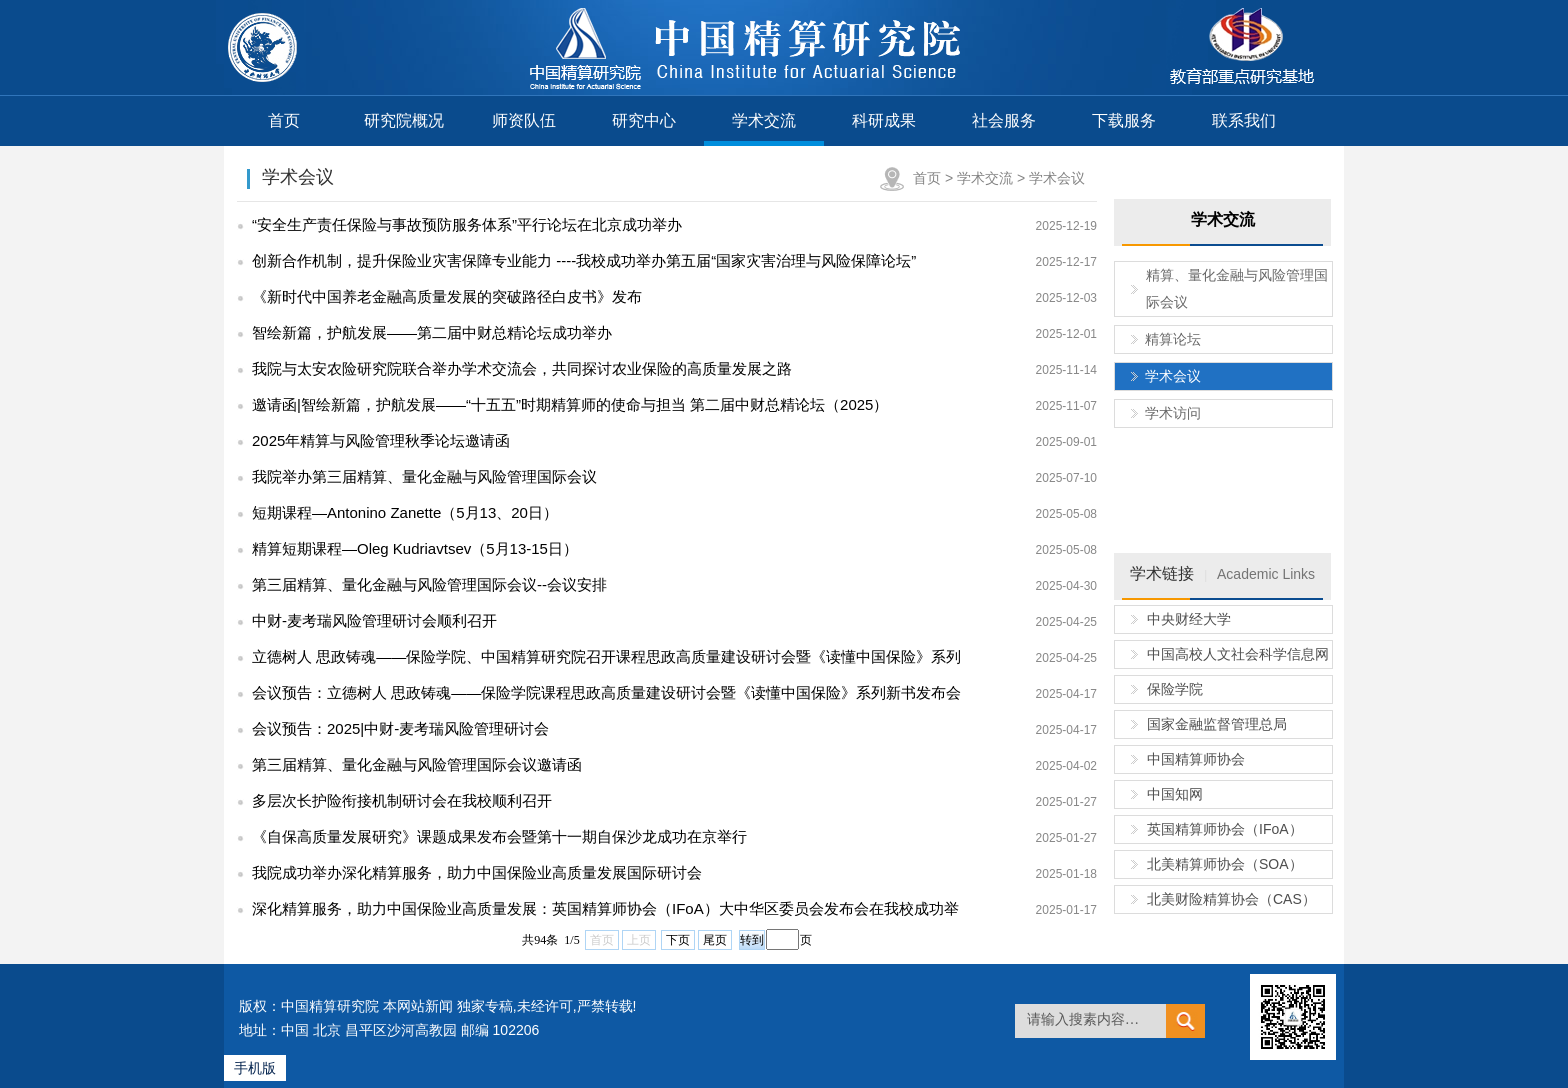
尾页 (715, 940)
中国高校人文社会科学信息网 (1238, 654)
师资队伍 (524, 120)
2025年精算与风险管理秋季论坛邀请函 (381, 440)
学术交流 (764, 120)
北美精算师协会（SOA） (1225, 864)
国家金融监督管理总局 (1217, 724)
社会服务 (1004, 120)
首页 (284, 120)
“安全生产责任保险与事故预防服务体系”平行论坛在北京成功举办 (467, 224)
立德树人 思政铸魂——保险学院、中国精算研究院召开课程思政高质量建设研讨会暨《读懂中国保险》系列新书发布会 (599, 661)
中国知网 (1175, 794)
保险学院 (1175, 689)
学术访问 (1173, 413)
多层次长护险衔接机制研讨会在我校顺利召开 (402, 800)
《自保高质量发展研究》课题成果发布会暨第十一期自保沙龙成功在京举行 (499, 836)
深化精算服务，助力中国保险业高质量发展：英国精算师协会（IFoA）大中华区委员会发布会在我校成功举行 (598, 913)
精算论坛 (1173, 339)
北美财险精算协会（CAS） (1231, 899)
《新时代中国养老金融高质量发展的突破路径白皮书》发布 (447, 296)
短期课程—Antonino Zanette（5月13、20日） (405, 512)
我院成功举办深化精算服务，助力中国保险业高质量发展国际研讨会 (477, 872)
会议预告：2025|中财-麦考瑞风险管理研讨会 (400, 728)
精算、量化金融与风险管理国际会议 (1237, 288)
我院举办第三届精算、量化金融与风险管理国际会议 (424, 476)
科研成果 (884, 120)
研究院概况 (404, 120)
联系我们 (1244, 120)
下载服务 (1124, 120)
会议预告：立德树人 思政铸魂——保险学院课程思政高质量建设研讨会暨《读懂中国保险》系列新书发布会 (606, 692)
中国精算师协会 (1196, 759)
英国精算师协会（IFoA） (1225, 829)
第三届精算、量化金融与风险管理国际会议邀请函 (417, 764)
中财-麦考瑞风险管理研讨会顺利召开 (374, 620)
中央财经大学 (1189, 619)
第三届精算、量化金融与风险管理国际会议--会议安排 (429, 584)
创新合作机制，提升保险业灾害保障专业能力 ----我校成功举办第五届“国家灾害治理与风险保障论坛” (584, 260)
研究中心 (644, 120)
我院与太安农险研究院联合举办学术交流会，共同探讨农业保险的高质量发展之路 (522, 368)
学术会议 (1057, 178)
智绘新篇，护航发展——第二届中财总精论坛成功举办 (432, 332)
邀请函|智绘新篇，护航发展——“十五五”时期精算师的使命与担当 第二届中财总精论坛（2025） (570, 404)
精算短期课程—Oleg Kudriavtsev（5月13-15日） (415, 548)
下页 (678, 940)
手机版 (255, 1068)
